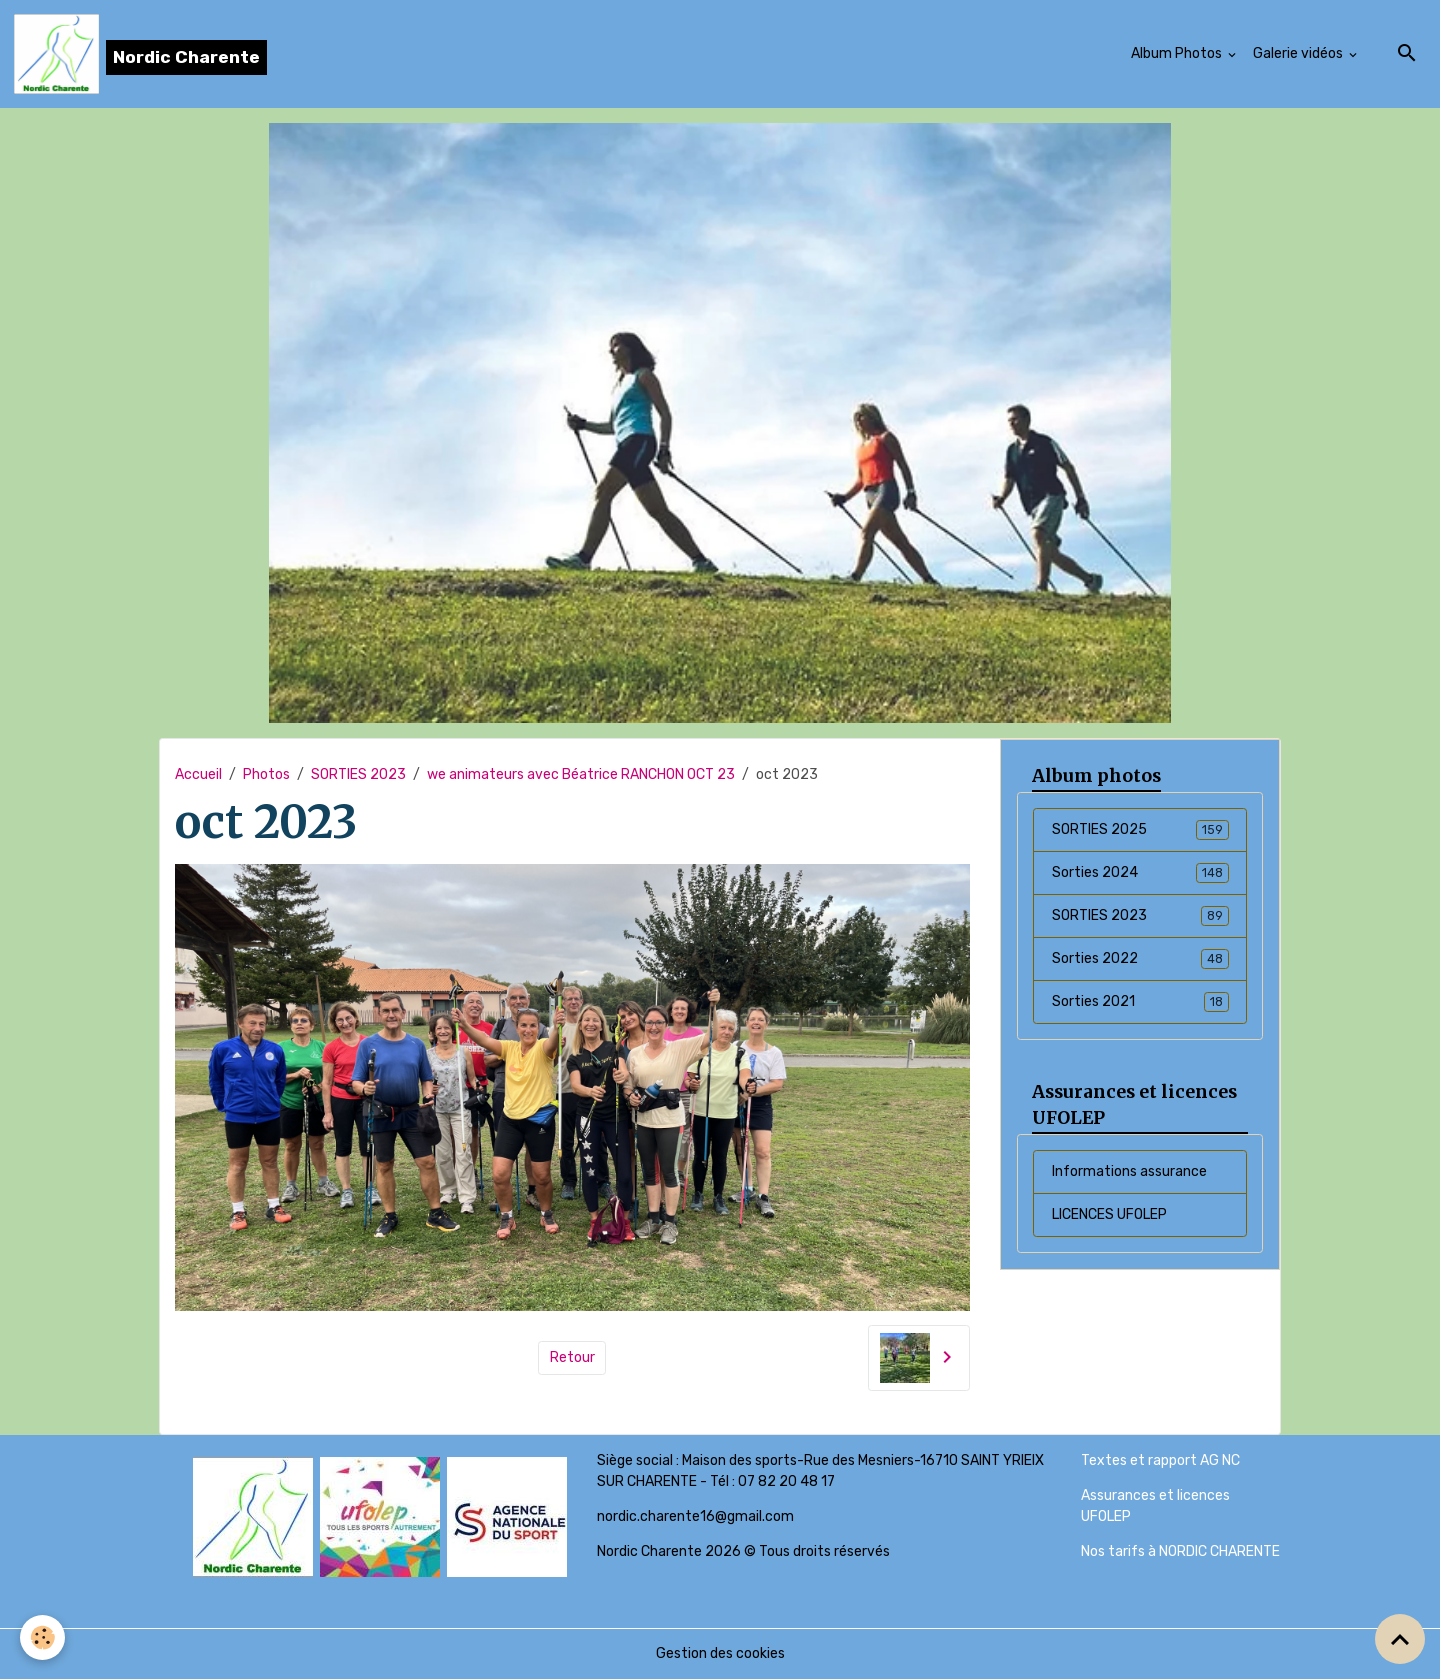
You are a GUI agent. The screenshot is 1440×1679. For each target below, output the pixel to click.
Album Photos (1178, 53)
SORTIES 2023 (358, 774)
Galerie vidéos (1299, 53)
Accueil (198, 774)
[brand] (140, 54)
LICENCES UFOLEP (1109, 1214)
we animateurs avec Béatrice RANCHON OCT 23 (581, 774)
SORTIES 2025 (1140, 830)
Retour (572, 1357)
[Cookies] (42, 1637)
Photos (266, 774)
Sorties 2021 (1140, 1002)
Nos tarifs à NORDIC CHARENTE (1180, 1551)
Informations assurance (1129, 1171)
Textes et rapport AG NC (1160, 1460)
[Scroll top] (1400, 1639)
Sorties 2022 (1140, 959)
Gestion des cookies (720, 1653)
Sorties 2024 (1140, 873)
